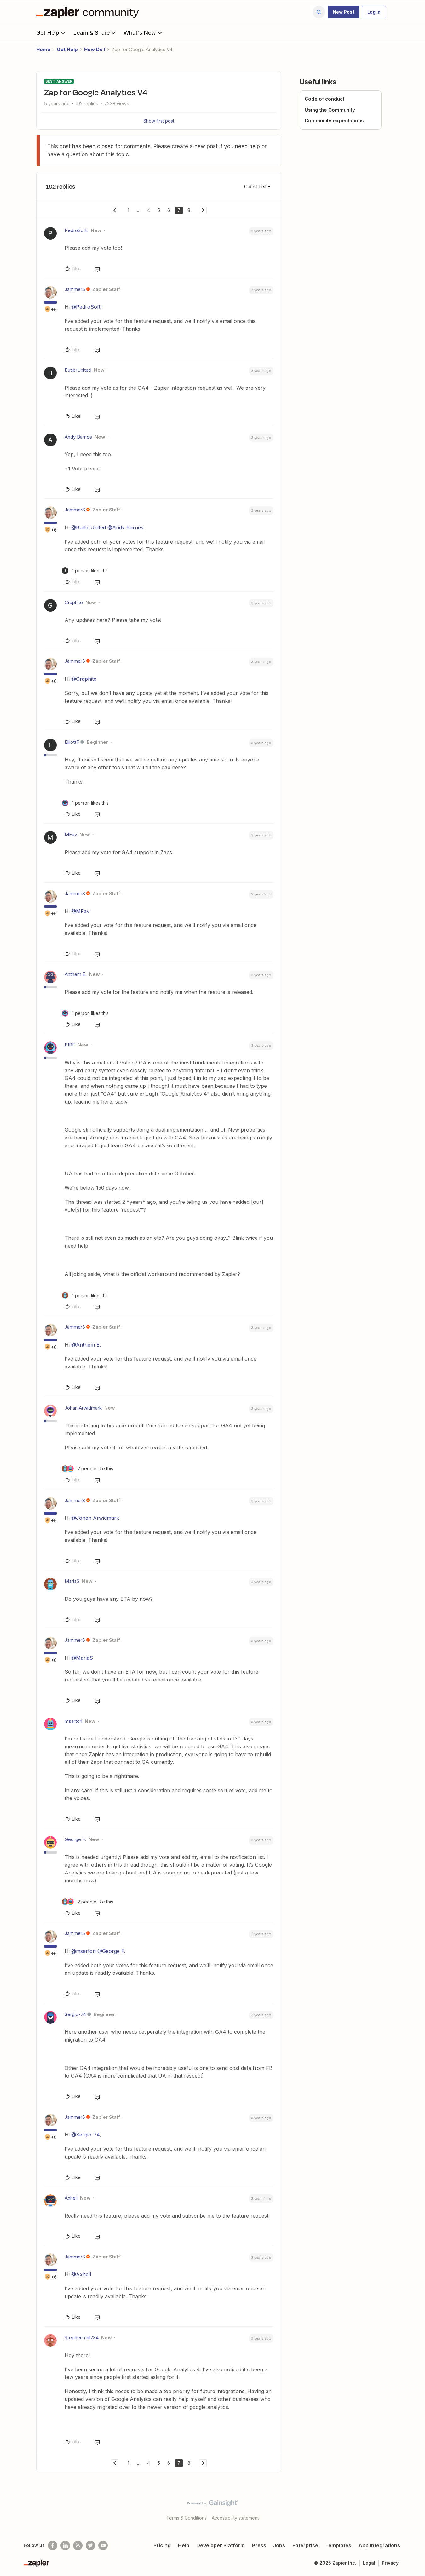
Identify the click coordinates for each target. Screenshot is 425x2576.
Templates (338, 2545)
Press (259, 2545)
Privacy (390, 2563)
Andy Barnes (78, 437)
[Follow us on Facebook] (52, 2545)
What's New (143, 32)
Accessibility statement (235, 2518)
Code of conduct (324, 99)
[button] (343, 12)
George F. (75, 1839)
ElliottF (72, 742)
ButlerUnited (78, 370)
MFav (71, 834)
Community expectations (334, 121)
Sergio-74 (75, 2014)
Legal (369, 2563)
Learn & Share (95, 32)
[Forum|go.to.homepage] (89, 12)
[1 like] (85, 570)
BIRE (70, 1045)
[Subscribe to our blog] (78, 2545)
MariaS (72, 1581)
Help (183, 2545)
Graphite (74, 602)
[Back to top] (412, 2508)
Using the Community (330, 110)
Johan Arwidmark (83, 1408)
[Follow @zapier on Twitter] (90, 2545)
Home (43, 49)
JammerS (75, 289)
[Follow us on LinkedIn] (65, 2545)
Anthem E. (76, 974)
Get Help (51, 32)
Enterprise (305, 2545)
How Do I (94, 49)
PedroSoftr (76, 230)
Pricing (162, 2545)
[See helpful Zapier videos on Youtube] (103, 2545)
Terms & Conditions (186, 2518)
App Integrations (379, 2545)
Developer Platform (220, 2545)
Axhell (71, 2198)
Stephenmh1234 (82, 2337)
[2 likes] (87, 1468)
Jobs (279, 2545)
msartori (73, 1721)
